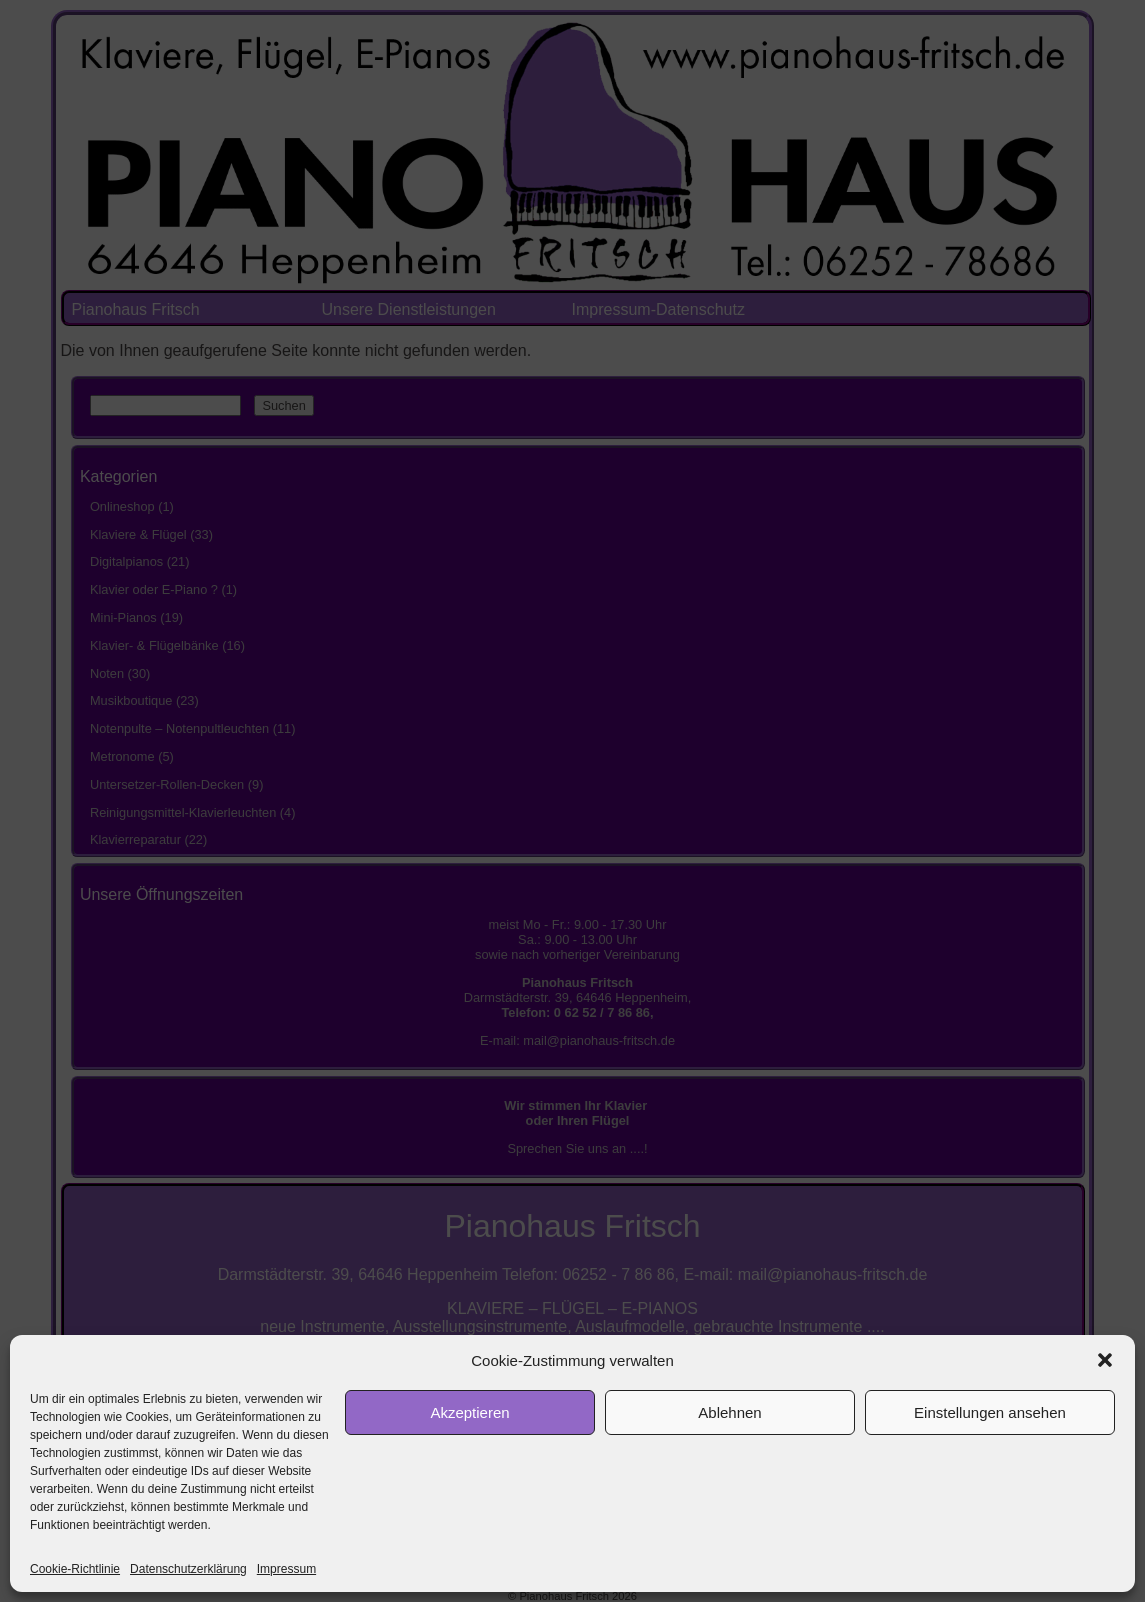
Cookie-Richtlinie (75, 1569)
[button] (1105, 1360)
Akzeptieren (469, 1412)
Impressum (286, 1569)
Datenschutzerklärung (188, 1569)
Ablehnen (729, 1412)
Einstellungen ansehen (990, 1412)
